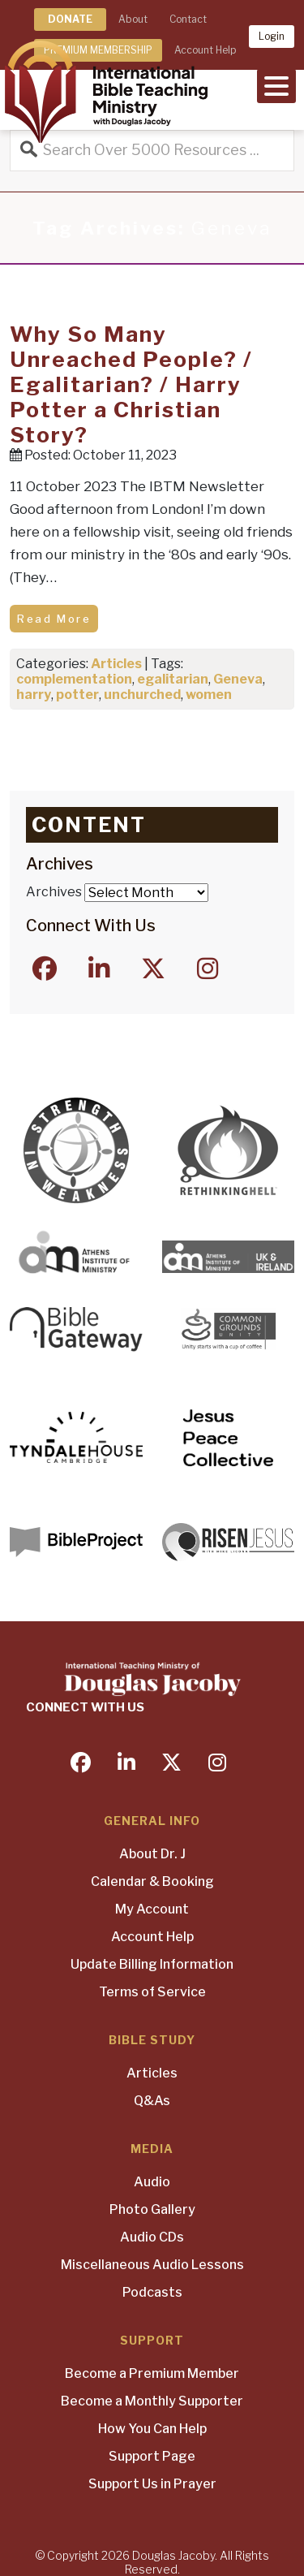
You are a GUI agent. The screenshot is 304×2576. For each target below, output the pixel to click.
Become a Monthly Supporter (152, 2401)
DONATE (70, 19)
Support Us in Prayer (152, 2484)
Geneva (238, 679)
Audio (152, 2182)
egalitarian (172, 679)
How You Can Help (152, 2428)
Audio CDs (152, 2237)
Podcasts (152, 2292)
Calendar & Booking (152, 1881)
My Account (152, 1909)
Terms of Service (152, 1992)
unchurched (142, 694)
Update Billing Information (152, 1964)
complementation (74, 679)
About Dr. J (152, 1854)
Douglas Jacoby (173, 2555)
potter (77, 694)
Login (272, 36)
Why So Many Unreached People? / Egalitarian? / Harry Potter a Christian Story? (131, 384)
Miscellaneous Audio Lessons (152, 2264)
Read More (54, 618)
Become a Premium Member (152, 2373)
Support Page (152, 2456)
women (209, 694)
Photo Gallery (152, 2209)
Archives (54, 892)
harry (33, 694)
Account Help (152, 1936)
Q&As (152, 2100)
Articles (116, 663)
